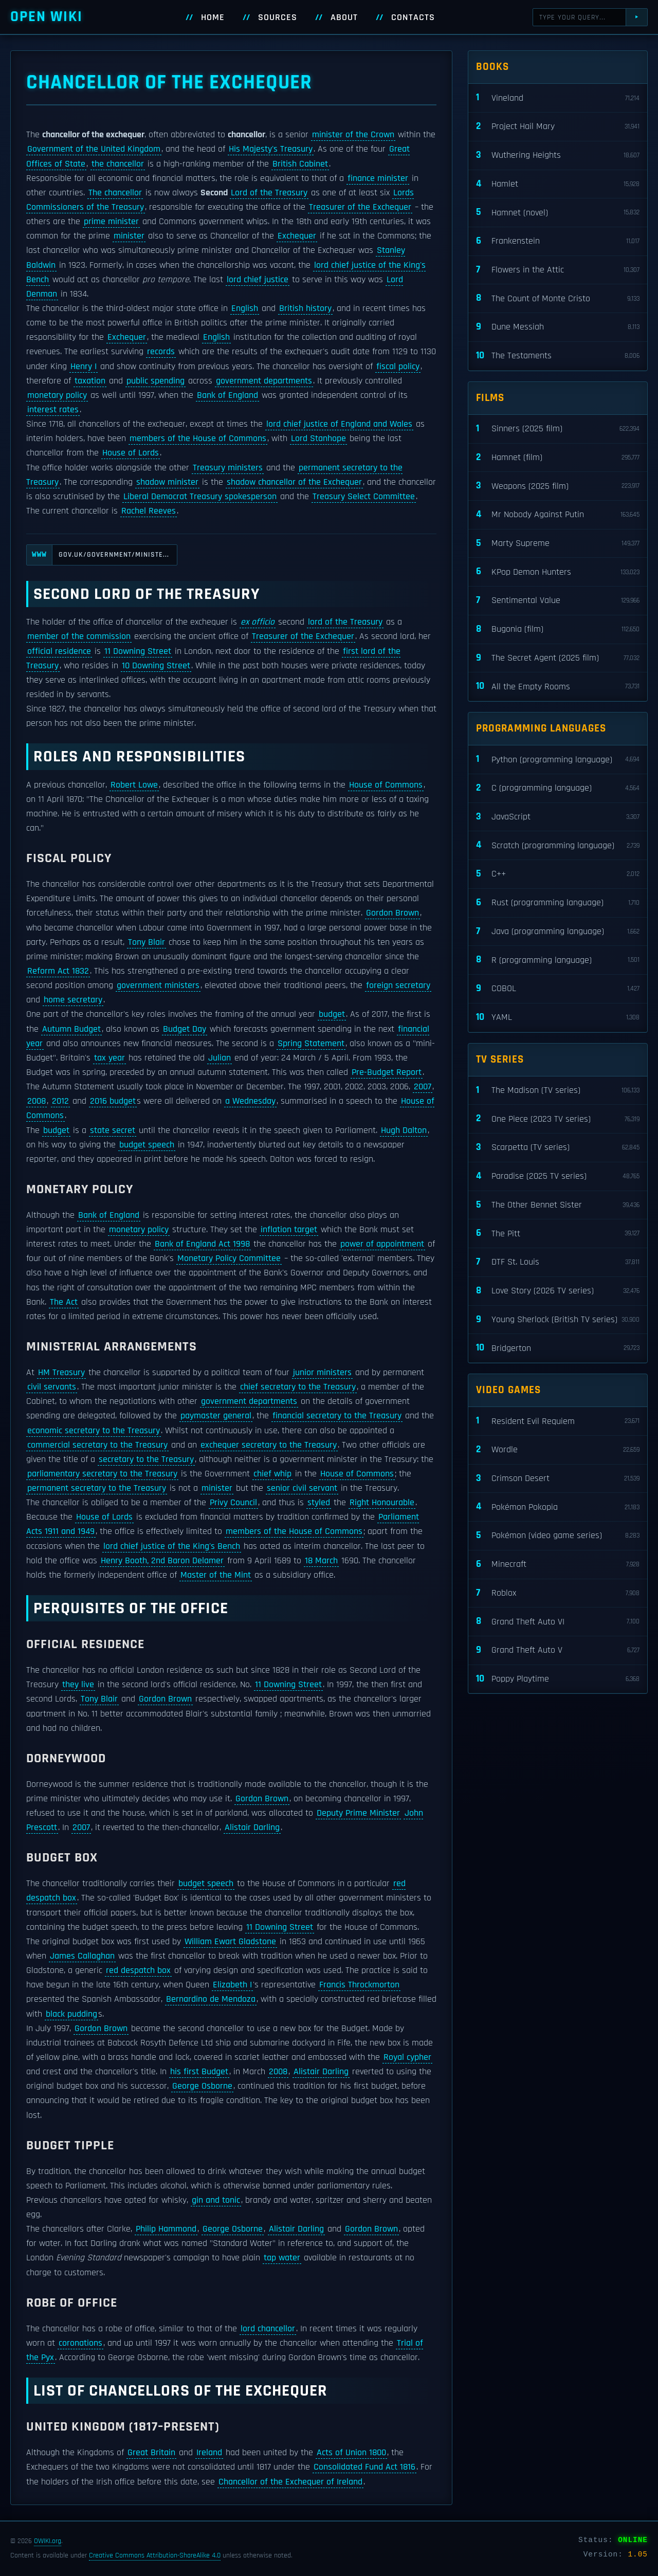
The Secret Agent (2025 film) (557, 658)
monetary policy (57, 395)
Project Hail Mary (557, 127)
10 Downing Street (156, 665)
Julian (219, 1058)
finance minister (378, 178)
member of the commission (79, 636)
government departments (264, 381)
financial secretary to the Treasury (336, 1415)
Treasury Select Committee (364, 496)
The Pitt (557, 1233)
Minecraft (557, 1565)
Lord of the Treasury (269, 192)
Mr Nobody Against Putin (557, 515)
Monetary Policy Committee (229, 1258)
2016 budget (113, 1101)
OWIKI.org (47, 2541)
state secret (112, 1130)
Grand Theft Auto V (557, 1650)
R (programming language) (557, 960)
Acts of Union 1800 (351, 2452)
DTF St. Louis (557, 1262)
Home (213, 17)
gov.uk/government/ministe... (98, 555)
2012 (60, 1101)
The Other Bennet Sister (557, 1205)
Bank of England (227, 395)
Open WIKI (46, 16)
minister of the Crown (353, 134)
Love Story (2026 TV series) (557, 1291)
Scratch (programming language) (557, 845)
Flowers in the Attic (557, 270)
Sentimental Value (557, 601)
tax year (109, 1058)
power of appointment (382, 1244)
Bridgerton (557, 1348)
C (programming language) (557, 788)
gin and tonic (216, 2200)
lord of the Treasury (345, 622)
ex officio (258, 622)
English (244, 308)
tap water (282, 2257)
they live (78, 1684)
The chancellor (115, 192)
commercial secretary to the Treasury (97, 1445)
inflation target (289, 1229)
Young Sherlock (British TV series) (557, 1320)
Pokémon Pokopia (557, 1507)
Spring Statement (311, 1043)
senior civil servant (302, 1488)
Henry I (83, 366)
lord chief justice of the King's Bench (171, 1546)
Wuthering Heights (557, 155)
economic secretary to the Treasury (93, 1430)
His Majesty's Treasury (271, 149)
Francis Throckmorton (359, 1984)
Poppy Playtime (557, 1679)
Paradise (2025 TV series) (557, 1176)
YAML (557, 1018)
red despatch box (138, 1970)
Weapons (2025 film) (557, 486)
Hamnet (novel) (557, 213)
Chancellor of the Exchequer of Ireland (290, 2482)
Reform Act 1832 (58, 971)
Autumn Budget (71, 1029)
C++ (557, 874)
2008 (36, 1101)
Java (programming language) (557, 932)
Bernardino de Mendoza (210, 1999)
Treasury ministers (228, 467)
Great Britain (151, 2452)
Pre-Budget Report (387, 1072)
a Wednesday (250, 1101)
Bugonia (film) (557, 629)
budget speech (146, 1144)
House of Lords (130, 453)
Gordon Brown (392, 913)
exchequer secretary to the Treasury (268, 1445)
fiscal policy (397, 366)
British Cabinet (300, 164)
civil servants (51, 1387)
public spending (155, 381)
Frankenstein (557, 241)
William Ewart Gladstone (230, 1941)
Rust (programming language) (557, 903)
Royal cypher (407, 2057)
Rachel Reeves (148, 511)
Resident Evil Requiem (557, 1421)
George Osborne (202, 2086)
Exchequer (297, 236)
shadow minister (167, 482)
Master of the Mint (215, 1575)
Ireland (209, 2452)
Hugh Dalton (404, 1130)
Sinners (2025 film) (557, 429)
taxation (90, 381)
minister (129, 236)
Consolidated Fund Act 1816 (364, 2467)
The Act (64, 1302)
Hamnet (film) (557, 458)
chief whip (272, 1473)
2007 (422, 1086)
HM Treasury (61, 1372)
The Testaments (557, 356)
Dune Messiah (557, 327)
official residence (59, 651)
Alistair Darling (252, 1827)
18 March (321, 1560)
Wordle (557, 1450)
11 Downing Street (137, 651)
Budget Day (184, 1029)
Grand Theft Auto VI (557, 1622)
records (161, 351)
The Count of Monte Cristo (557, 298)
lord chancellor (268, 2328)
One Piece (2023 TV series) (557, 1119)
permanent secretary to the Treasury (96, 1488)
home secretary (73, 1000)
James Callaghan (82, 1956)
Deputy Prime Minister (358, 1813)
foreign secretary (398, 985)
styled (318, 1502)
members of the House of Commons (198, 438)
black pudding (71, 2014)
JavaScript (557, 817)
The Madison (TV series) (557, 1091)
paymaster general (215, 1415)
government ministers (158, 985)
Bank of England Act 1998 (202, 1244)
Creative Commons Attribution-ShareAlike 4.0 (155, 2555)
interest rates (53, 409)
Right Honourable (382, 1502)
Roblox (557, 1593)
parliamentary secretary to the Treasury (102, 1473)
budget (332, 1014)
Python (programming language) (557, 760)
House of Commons (386, 785)
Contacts (413, 17)
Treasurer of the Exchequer (360, 207)
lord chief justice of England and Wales (339, 424)
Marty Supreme (557, 544)
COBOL (557, 989)
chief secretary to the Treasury (298, 1387)
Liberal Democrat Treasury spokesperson (200, 496)
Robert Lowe (134, 785)
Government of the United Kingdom (93, 149)
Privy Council (233, 1502)
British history (305, 308)
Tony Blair (146, 942)
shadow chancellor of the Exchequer (294, 482)
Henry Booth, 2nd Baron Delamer (162, 1560)
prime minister (111, 221)
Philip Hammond (166, 2229)
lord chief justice (257, 279)
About (344, 17)
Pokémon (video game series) (557, 1536)
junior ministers (322, 1372)
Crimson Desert (557, 1479)
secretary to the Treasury (146, 1459)
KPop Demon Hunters (557, 572)
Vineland (557, 98)
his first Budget (199, 2071)
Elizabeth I (232, 1984)
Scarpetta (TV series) (557, 1148)
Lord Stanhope (318, 438)
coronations (80, 2343)
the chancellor (118, 164)
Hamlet (557, 184)
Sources (277, 17)
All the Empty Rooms (557, 687)
